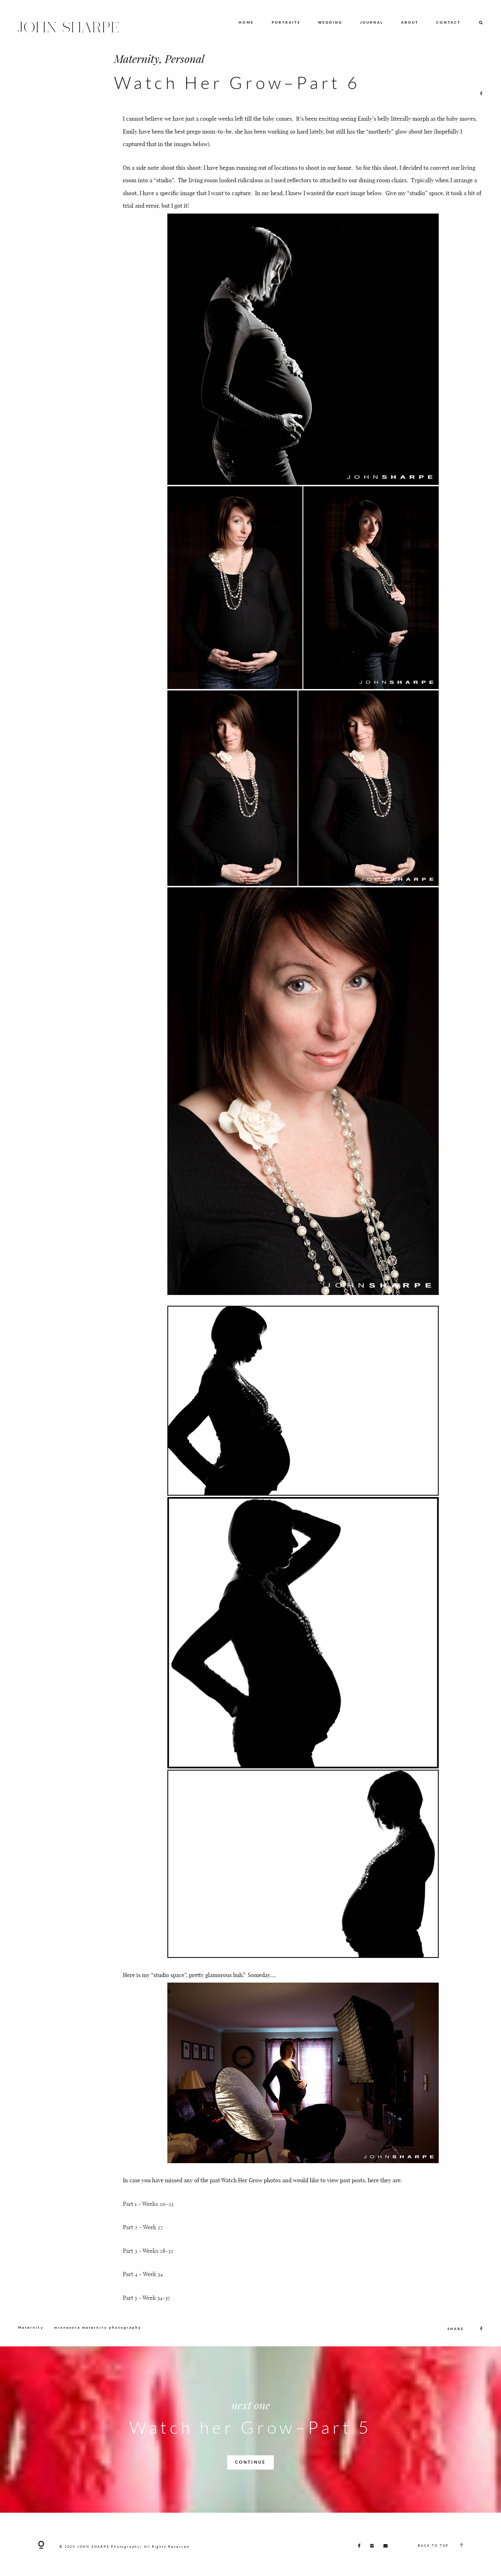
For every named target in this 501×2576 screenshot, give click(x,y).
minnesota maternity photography (97, 2338)
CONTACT (448, 22)
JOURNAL (372, 22)
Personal (185, 58)
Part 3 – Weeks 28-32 (148, 2260)
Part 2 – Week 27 (143, 2252)
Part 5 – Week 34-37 (146, 2307)
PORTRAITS (286, 22)
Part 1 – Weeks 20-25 (148, 2213)
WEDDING (330, 22)
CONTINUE (250, 2472)
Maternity (136, 58)
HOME (246, 22)
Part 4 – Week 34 (143, 2299)
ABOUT (410, 22)
